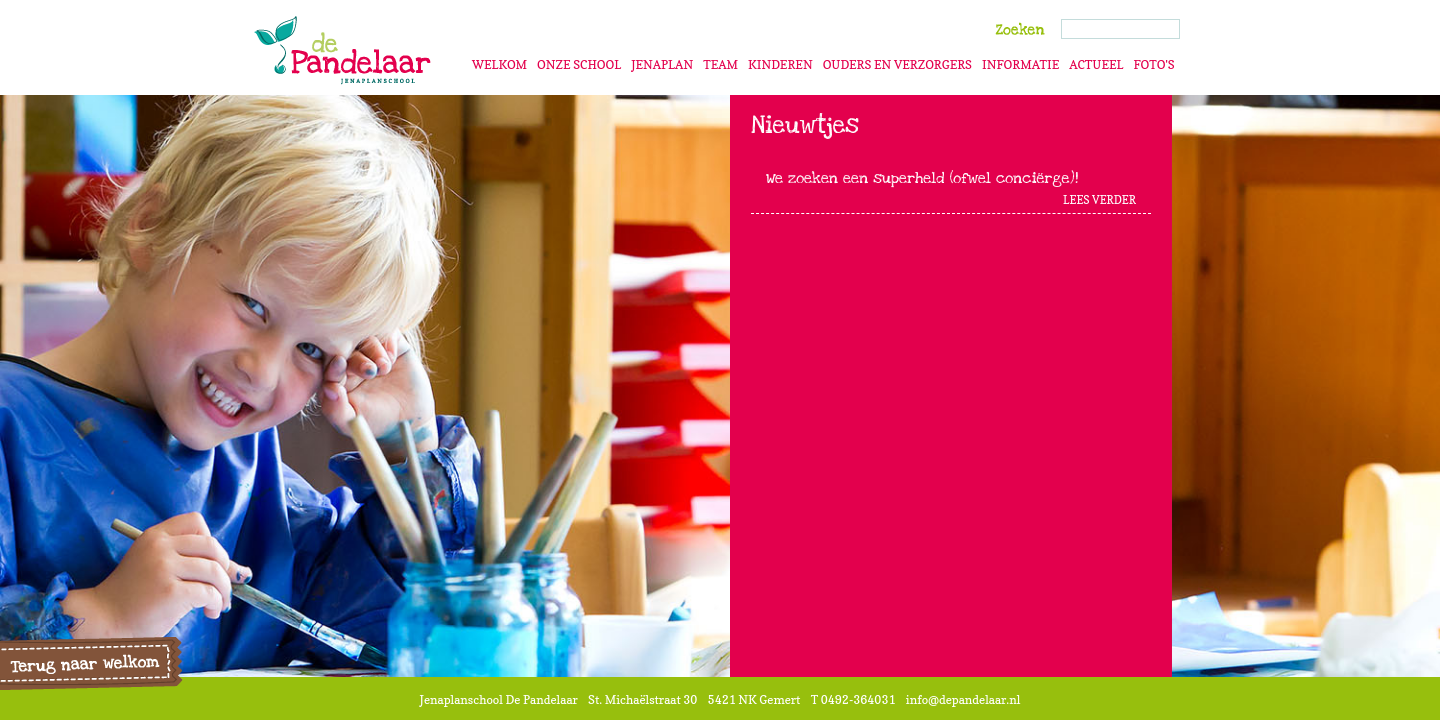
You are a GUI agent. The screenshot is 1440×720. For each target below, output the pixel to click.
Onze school (579, 64)
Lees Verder (1099, 200)
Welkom (499, 64)
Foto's (1153, 64)
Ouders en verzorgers (897, 64)
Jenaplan (662, 64)
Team (720, 64)
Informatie (1020, 64)
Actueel (1096, 64)
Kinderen (780, 64)
